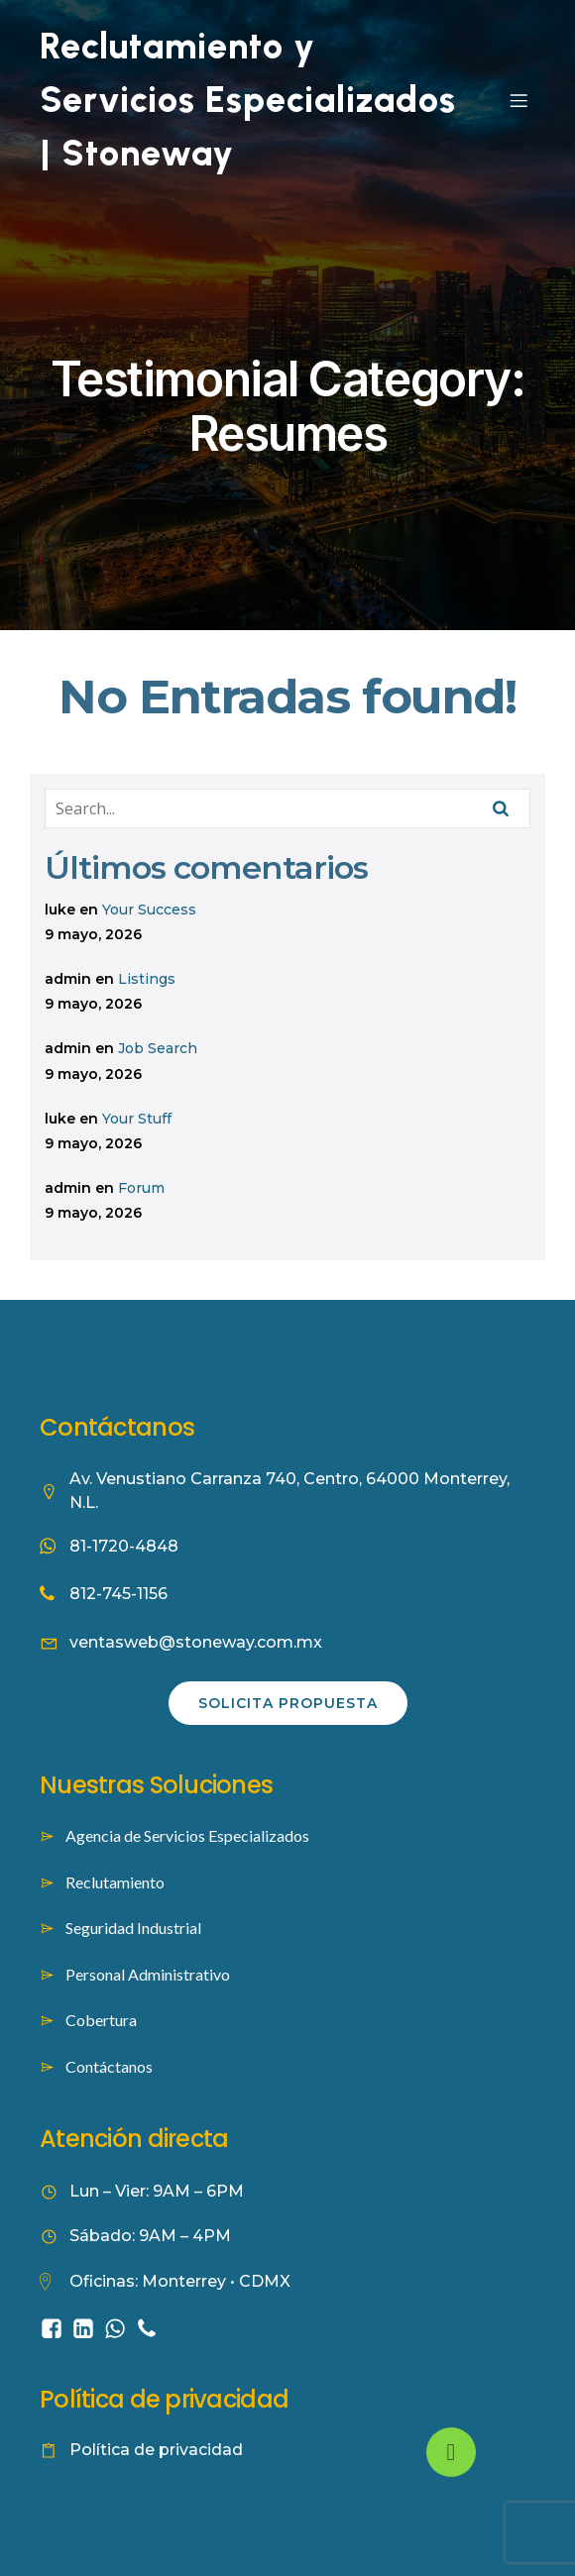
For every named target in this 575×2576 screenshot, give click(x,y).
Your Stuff (137, 1118)
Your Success (149, 909)
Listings (146, 979)
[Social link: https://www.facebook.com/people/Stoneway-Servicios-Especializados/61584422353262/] (55, 2327)
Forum (141, 1188)
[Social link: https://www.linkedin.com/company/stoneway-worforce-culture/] (87, 2327)
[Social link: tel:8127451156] (151, 2327)
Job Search (157, 1048)
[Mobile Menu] (518, 100)
